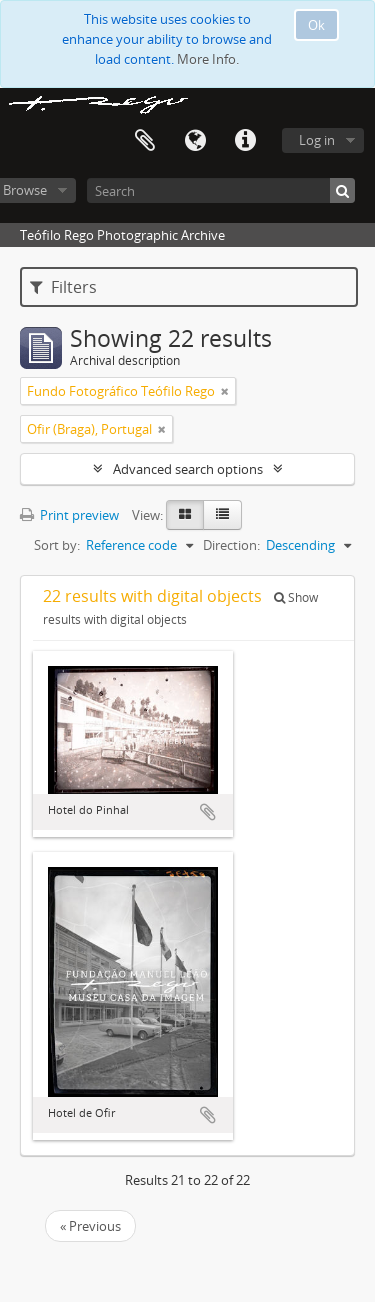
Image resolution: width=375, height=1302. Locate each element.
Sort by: (57, 545)
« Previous (90, 1226)
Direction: (231, 545)
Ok (316, 25)
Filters (63, 287)
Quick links (245, 141)
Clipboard (145, 141)
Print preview (69, 515)
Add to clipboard (208, 812)
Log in (317, 140)
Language (195, 141)
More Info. (208, 59)
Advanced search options (188, 469)
